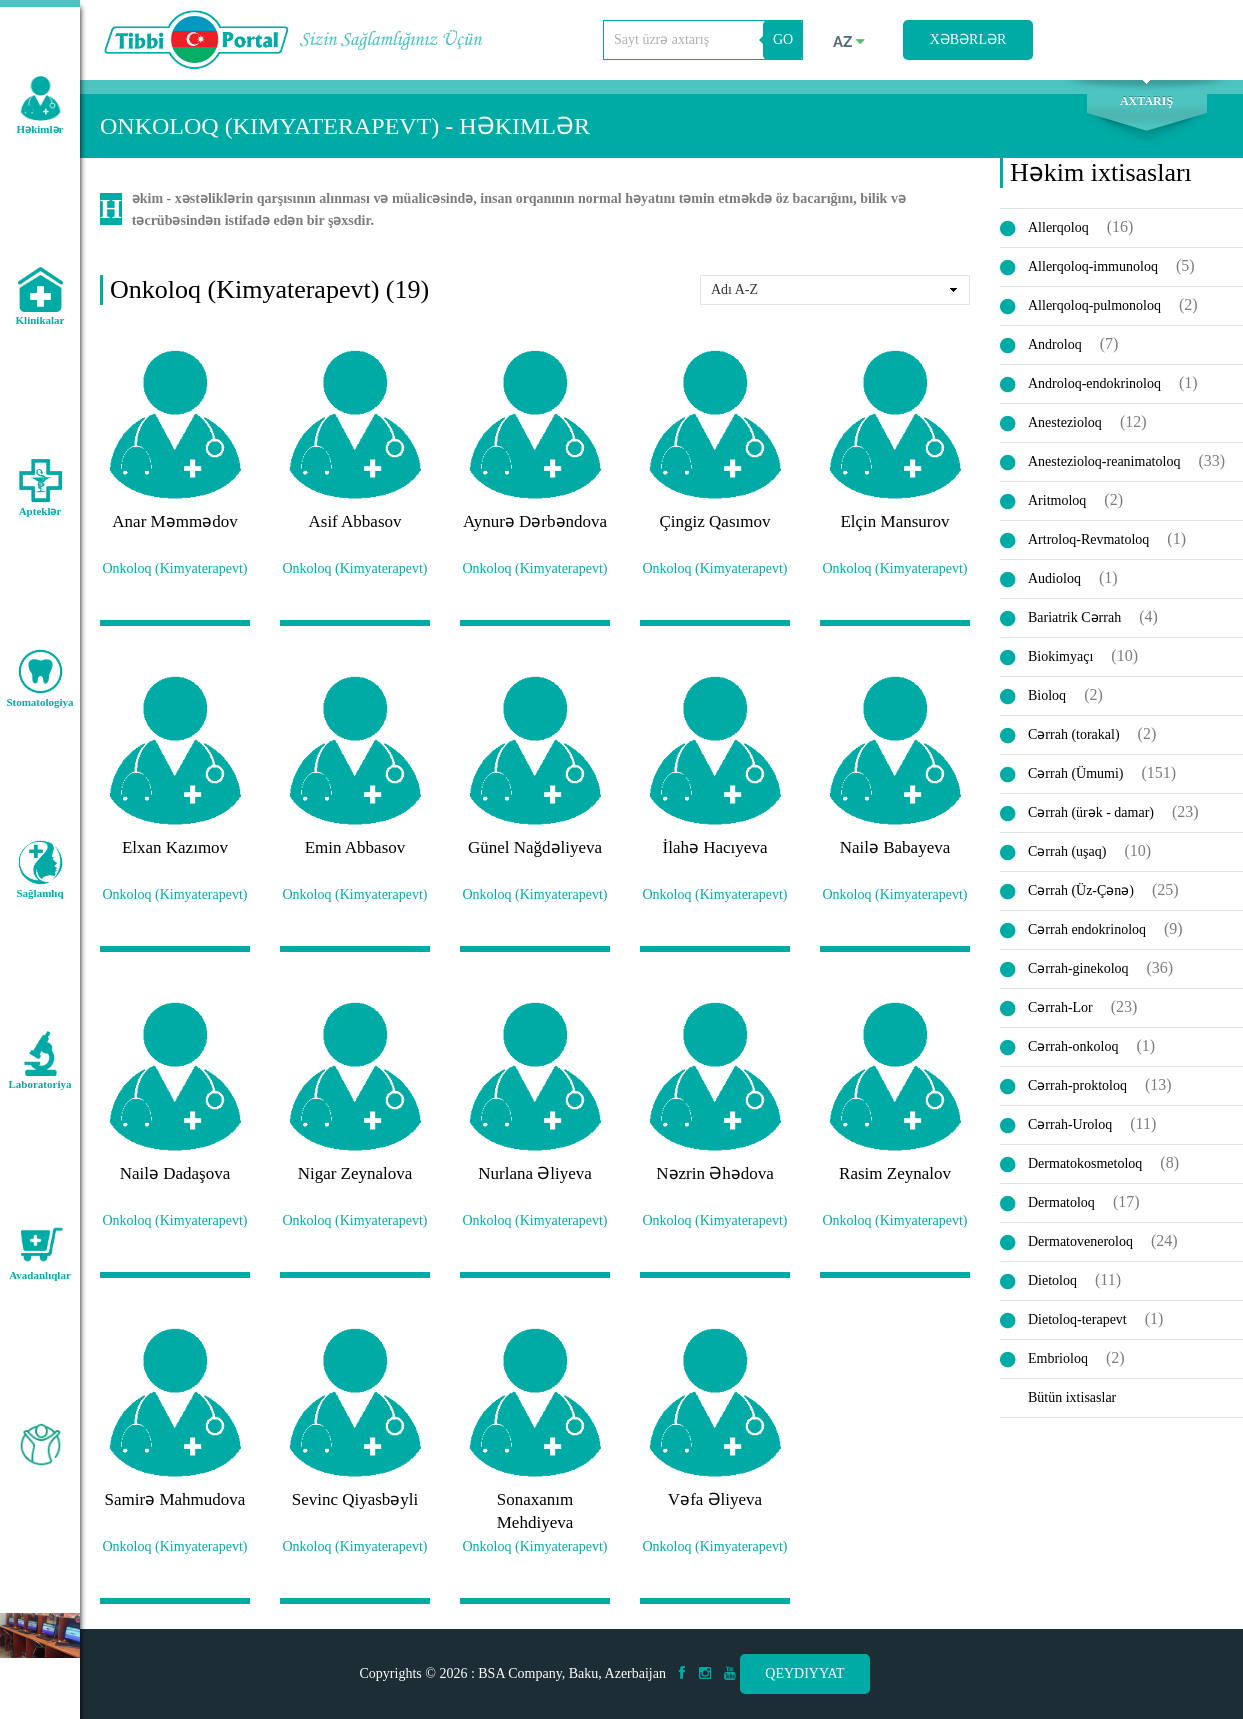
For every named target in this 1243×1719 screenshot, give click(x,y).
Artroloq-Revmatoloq (1088, 539)
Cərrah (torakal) (1074, 734)
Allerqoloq (1058, 227)
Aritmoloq (1057, 500)
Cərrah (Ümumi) (1075, 773)
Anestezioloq (1065, 422)
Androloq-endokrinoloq (1094, 383)
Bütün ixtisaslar (1072, 1397)
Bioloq (1047, 695)
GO (783, 39)
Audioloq (1054, 578)
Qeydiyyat (804, 1673)
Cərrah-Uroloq (1070, 1124)
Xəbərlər (968, 39)
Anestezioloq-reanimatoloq (1104, 461)
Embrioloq (1058, 1358)
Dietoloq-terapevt (1077, 1319)
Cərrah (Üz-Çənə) (1081, 890)
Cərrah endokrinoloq (1087, 929)
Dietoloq (1052, 1280)
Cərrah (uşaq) (1067, 851)
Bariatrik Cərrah (1074, 617)
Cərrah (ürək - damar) (1091, 812)
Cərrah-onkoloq (1073, 1046)
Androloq (1055, 344)
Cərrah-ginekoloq (1078, 968)
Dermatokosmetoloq (1085, 1163)
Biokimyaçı (1060, 656)
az (849, 42)
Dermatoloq (1061, 1202)
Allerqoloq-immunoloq (1093, 266)
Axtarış (1146, 101)
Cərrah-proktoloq (1077, 1085)
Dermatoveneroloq (1080, 1241)
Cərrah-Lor (1060, 1007)
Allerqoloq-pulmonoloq (1094, 305)
